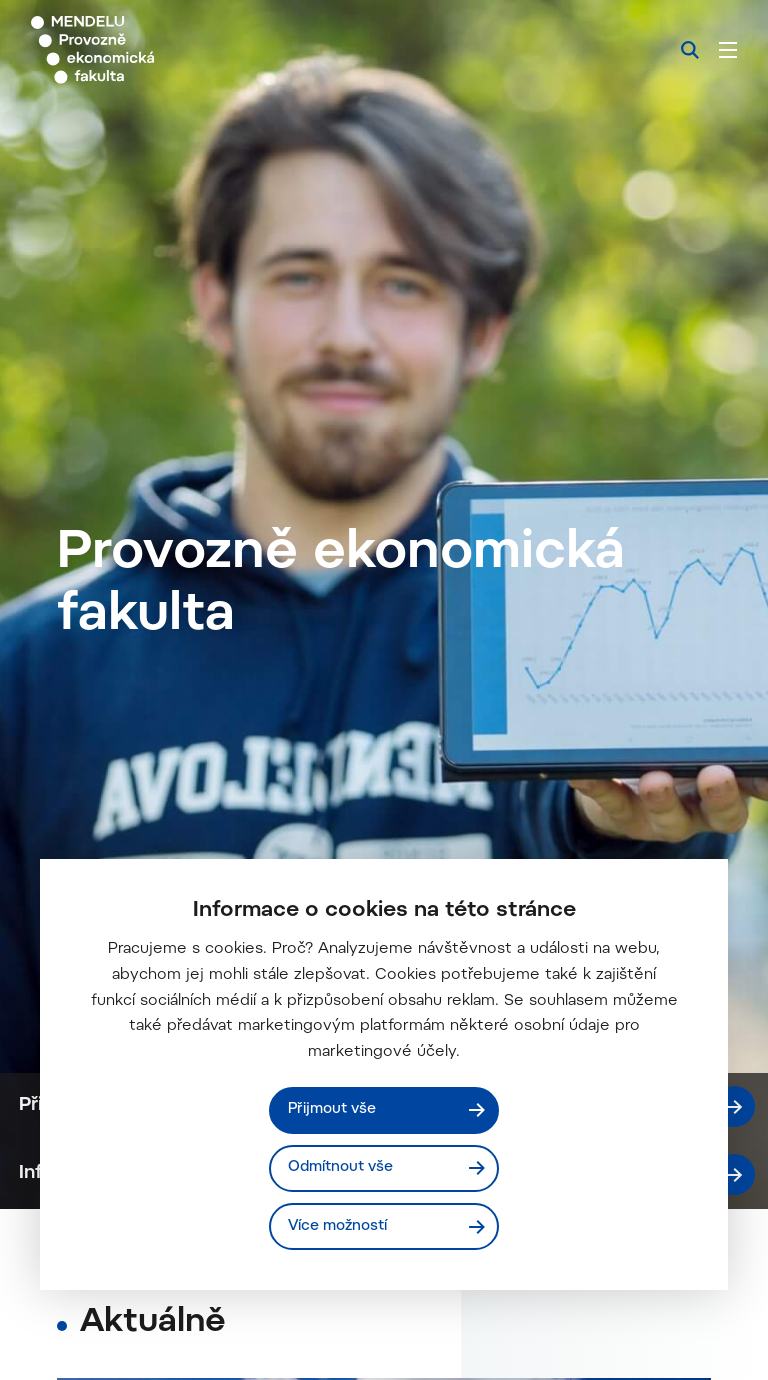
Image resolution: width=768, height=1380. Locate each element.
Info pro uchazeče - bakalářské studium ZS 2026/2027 (387, 1345)
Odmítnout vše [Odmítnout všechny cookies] (341, 1167)
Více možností (338, 1225)
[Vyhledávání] (690, 50)
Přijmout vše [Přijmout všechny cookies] (333, 1109)
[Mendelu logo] (137, 50)
